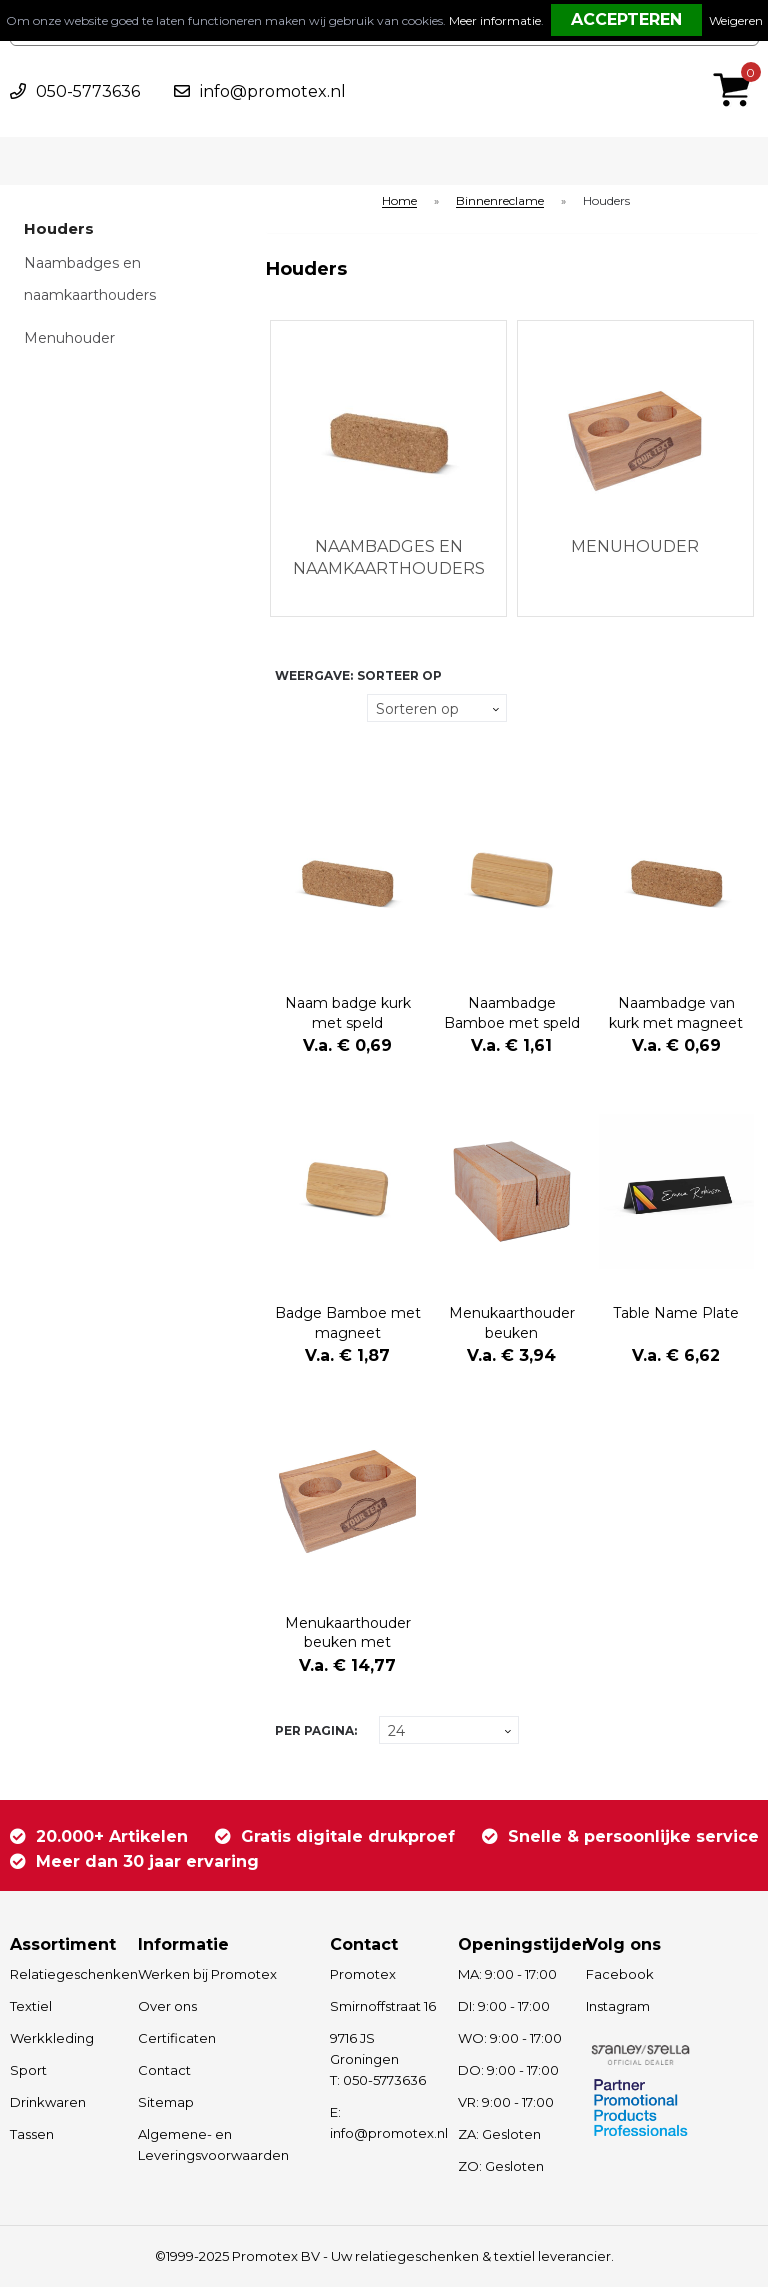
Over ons (167, 2006)
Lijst (286, 746)
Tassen (32, 2134)
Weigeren (736, 20)
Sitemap (166, 2102)
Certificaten (177, 2038)
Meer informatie (495, 20)
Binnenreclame (500, 201)
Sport (28, 2070)
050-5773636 (88, 91)
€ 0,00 (737, 63)
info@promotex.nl (273, 91)
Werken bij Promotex (207, 1974)
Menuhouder (69, 338)
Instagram (618, 2006)
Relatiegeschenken (64, 1974)
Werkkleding (52, 2038)
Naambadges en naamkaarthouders (90, 279)
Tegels (286, 708)
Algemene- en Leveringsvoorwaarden (213, 2144)
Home (399, 201)
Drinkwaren (48, 2102)
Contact (164, 2070)
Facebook (620, 1974)
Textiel (31, 2006)
